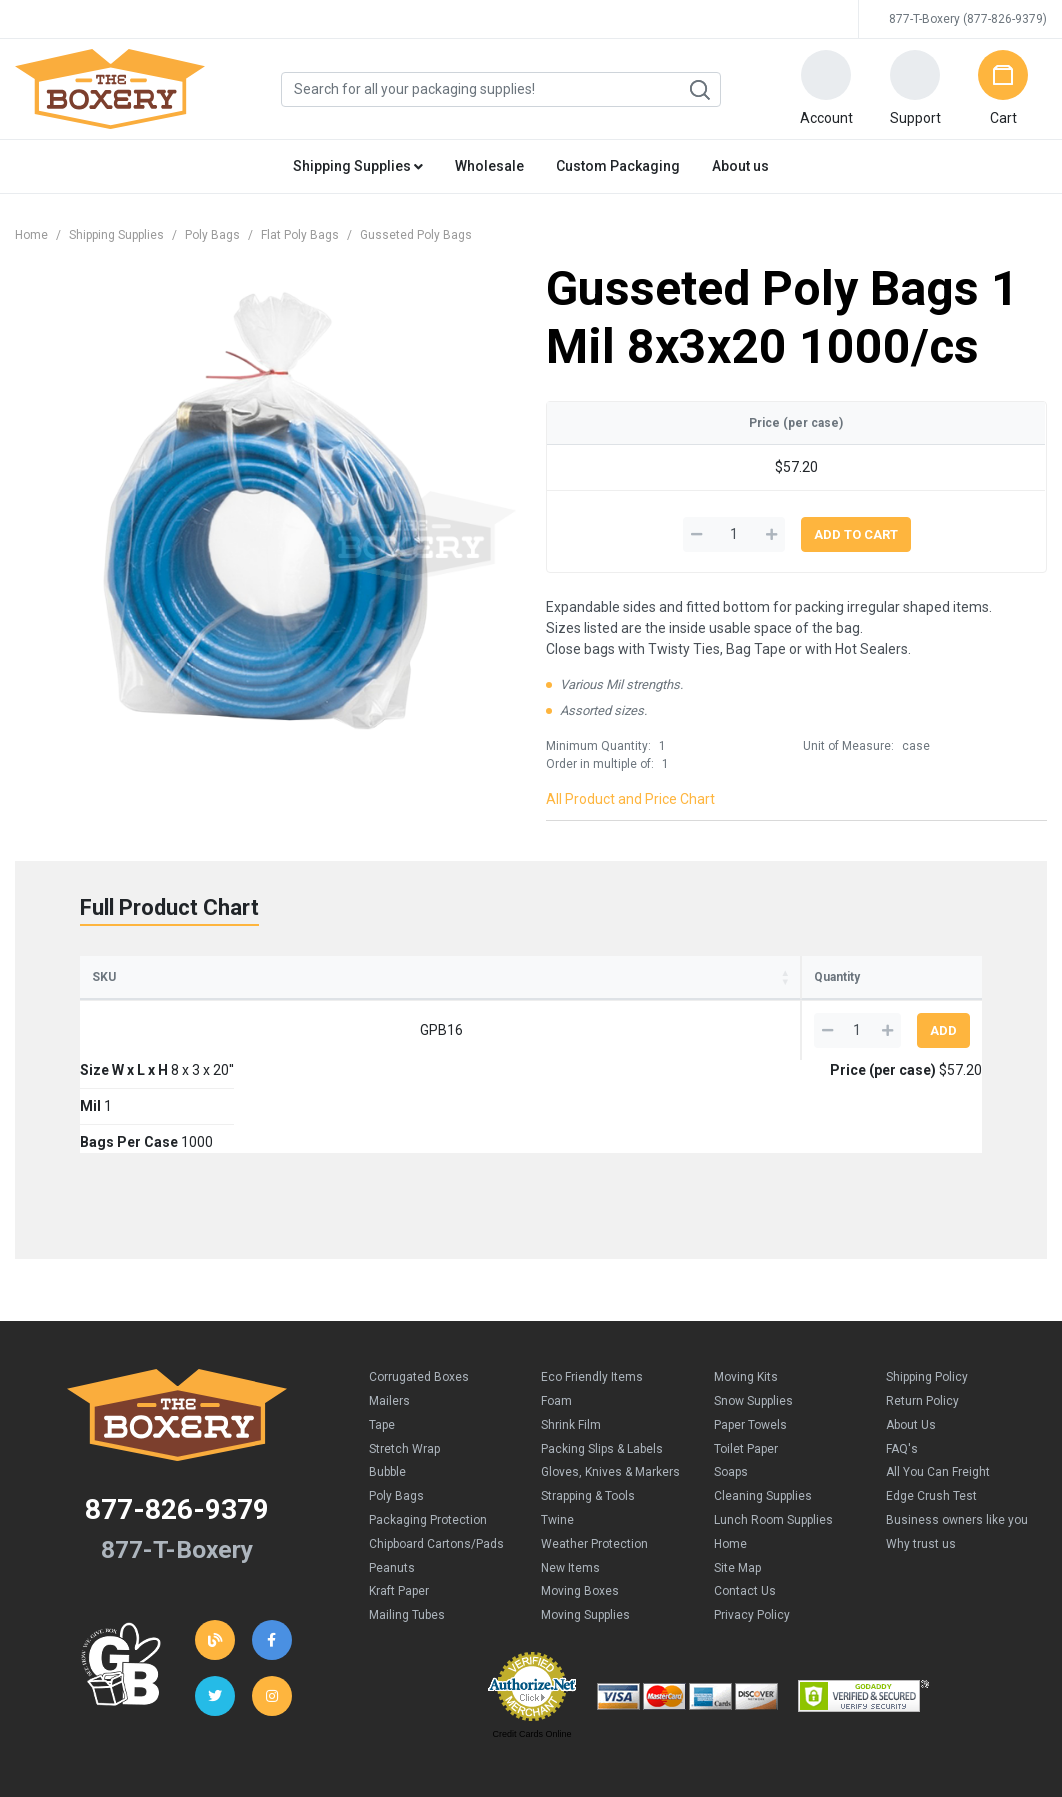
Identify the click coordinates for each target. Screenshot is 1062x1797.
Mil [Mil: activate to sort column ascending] (373, 977)
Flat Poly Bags (300, 235)
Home (31, 235)
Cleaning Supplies (763, 1403)
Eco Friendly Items (592, 1284)
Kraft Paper (399, 1498)
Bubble (387, 1379)
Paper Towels (750, 1332)
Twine (557, 1427)
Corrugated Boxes (419, 1284)
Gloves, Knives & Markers (610, 1379)
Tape (382, 1332)
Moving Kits (746, 1284)
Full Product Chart (169, 907)
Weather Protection (594, 1451)
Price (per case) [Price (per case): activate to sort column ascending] (670, 977)
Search (699, 90)
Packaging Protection (428, 1427)
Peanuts (392, 1475)
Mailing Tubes (407, 1522)
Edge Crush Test (931, 1403)
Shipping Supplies (116, 235)
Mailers (389, 1308)
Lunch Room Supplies (773, 1427)
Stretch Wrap (404, 1356)
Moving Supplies (585, 1522)
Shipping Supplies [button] (358, 166)
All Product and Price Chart (630, 799)
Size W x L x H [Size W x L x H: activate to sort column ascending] (236, 977)
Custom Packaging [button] (618, 166)
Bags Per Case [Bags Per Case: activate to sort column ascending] (487, 977)
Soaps (731, 1379)
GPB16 (133, 1030)
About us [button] (740, 166)
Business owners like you (957, 1427)
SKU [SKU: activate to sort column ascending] (104, 977)
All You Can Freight (938, 1379)
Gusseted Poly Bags (416, 235)
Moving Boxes (580, 1498)
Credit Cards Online (531, 1641)
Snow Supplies (753, 1308)
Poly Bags (212, 235)
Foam (556, 1308)
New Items (570, 1475)
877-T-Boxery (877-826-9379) (968, 19)
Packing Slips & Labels (602, 1356)
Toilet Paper (746, 1356)
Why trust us (921, 1451)
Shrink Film (571, 1332)
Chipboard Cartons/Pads (436, 1451)
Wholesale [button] (489, 166)
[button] (826, 89)
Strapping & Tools (588, 1403)
